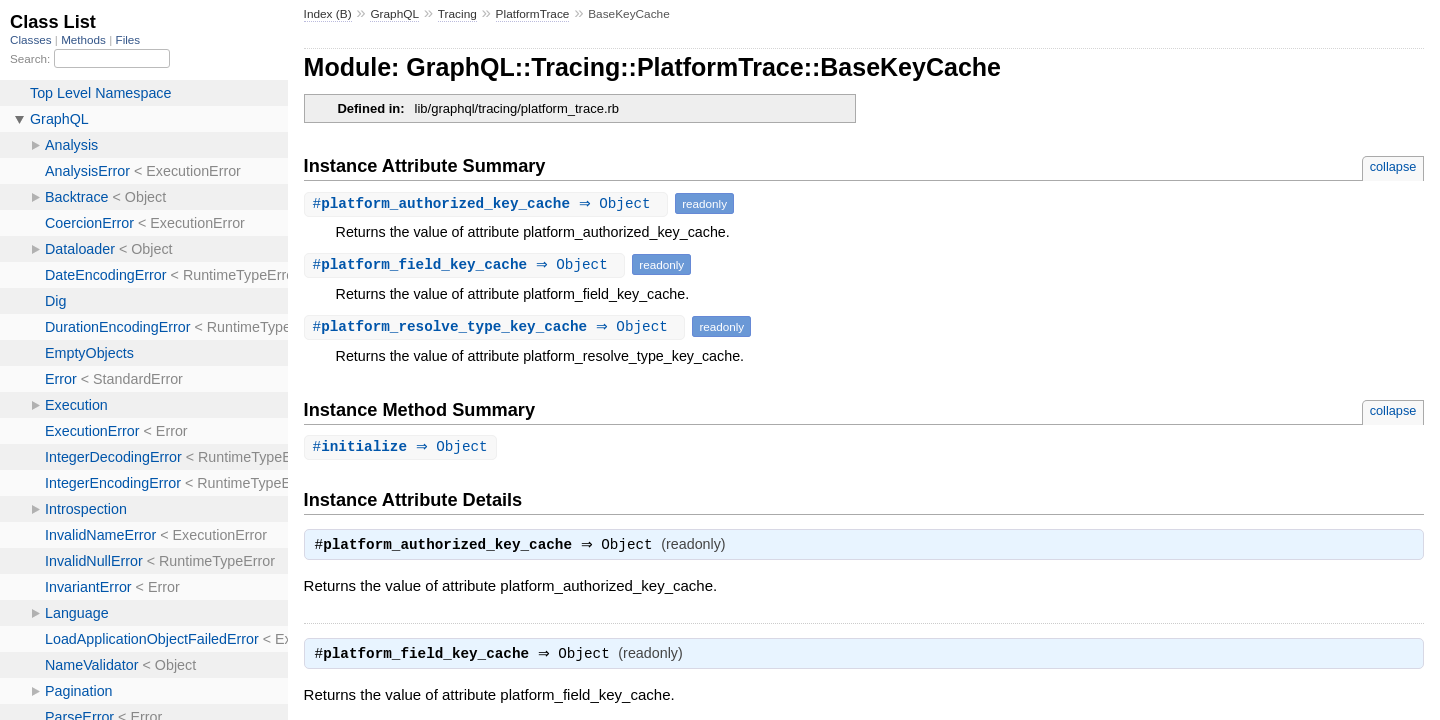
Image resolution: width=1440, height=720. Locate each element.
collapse (1393, 166)
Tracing (457, 14)
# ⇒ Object (489, 203)
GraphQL (394, 14)
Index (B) (328, 14)
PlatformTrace (533, 14)
